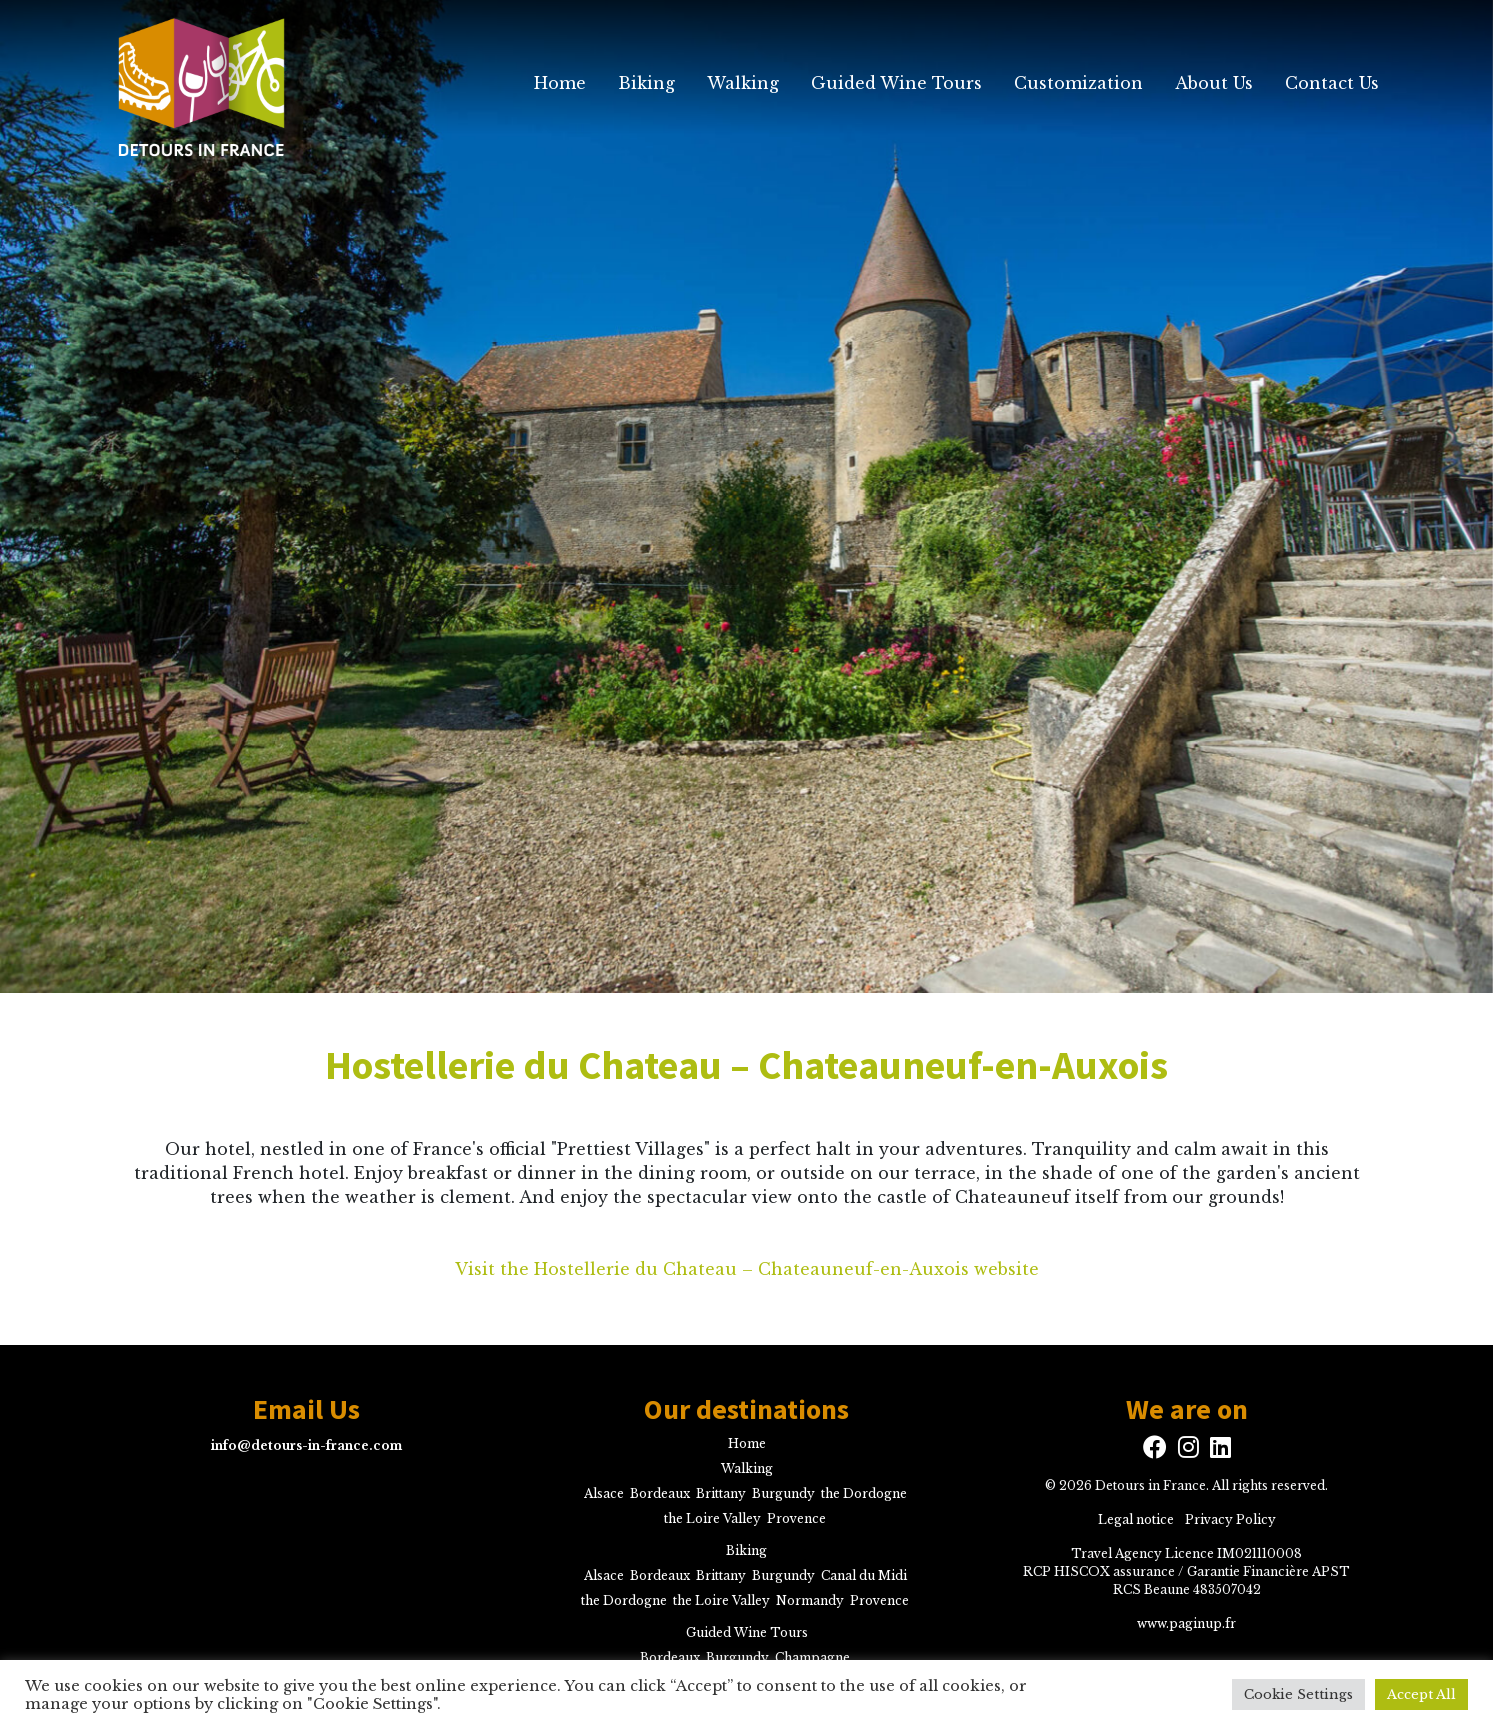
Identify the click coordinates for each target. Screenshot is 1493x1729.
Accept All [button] (1421, 1694)
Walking (743, 83)
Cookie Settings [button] (1298, 1694)
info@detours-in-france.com (306, 1445)
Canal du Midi (864, 1575)
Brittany (721, 1493)
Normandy (810, 1600)
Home (560, 83)
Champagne (812, 1657)
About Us (1214, 83)
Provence (796, 1518)
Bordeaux (660, 1493)
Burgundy (783, 1493)
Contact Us (1332, 83)
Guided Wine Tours (896, 83)
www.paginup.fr (1186, 1623)
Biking (646, 83)
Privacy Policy (1230, 1519)
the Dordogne (864, 1493)
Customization (1078, 83)
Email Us (306, 1410)
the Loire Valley (712, 1518)
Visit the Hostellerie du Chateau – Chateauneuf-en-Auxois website (747, 1269)
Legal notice (1136, 1519)
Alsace (604, 1493)
